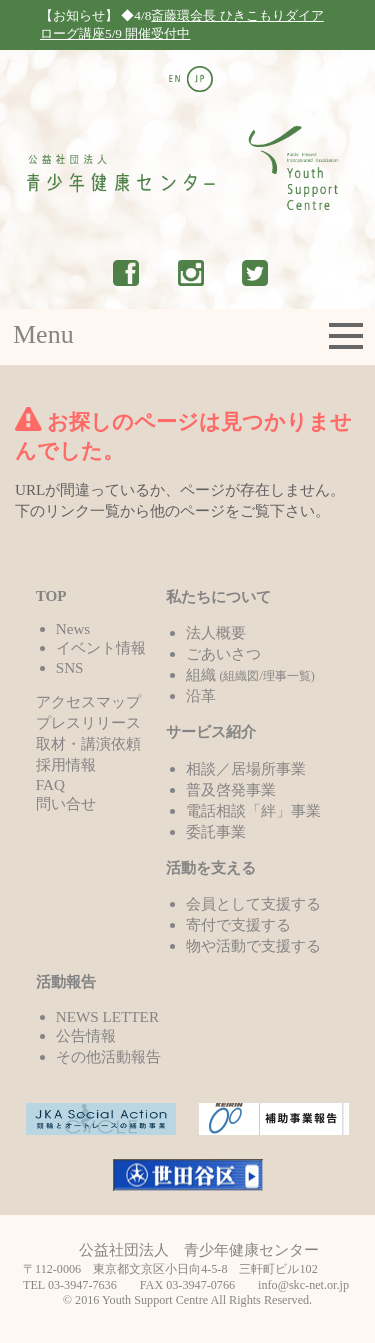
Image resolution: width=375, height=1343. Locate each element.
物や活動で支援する (253, 945)
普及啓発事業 (231, 789)
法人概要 (216, 632)
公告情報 (86, 1035)
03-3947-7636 (82, 1285)
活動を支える (211, 867)
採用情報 (66, 764)
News (73, 628)
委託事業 (216, 831)
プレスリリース (88, 722)
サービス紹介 (211, 731)
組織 (250, 674)
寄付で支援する (238, 924)
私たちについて (218, 596)
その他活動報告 (108, 1056)
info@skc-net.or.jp (303, 1285)
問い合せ (66, 803)
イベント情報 (101, 647)
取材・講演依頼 (88, 743)
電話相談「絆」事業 (253, 810)
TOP (51, 595)
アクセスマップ (88, 701)
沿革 (201, 695)
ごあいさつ (223, 653)
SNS (70, 667)
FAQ (50, 784)
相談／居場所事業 (246, 768)
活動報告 (66, 981)
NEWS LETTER (107, 1016)
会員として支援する (253, 903)
